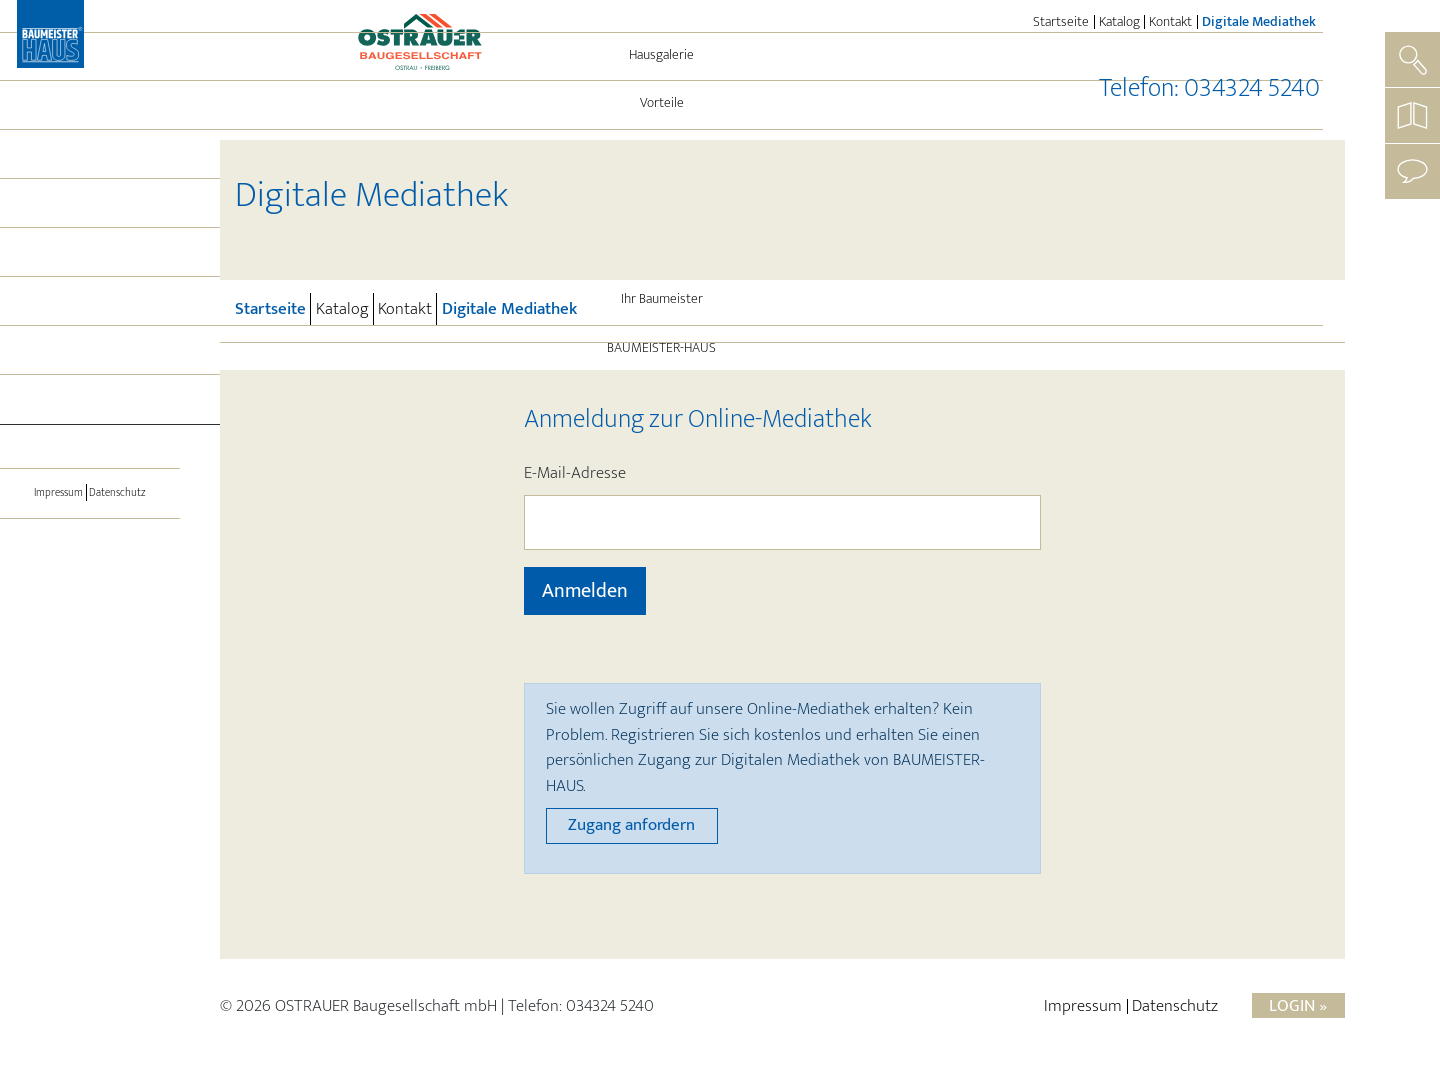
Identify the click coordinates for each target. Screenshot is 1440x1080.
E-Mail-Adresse (575, 474)
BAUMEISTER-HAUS (90, 457)
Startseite (1061, 22)
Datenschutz (125, 599)
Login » (1298, 1005)
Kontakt (1170, 22)
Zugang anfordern (631, 825)
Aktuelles (90, 359)
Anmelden (585, 591)
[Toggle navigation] (90, 512)
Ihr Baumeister (90, 408)
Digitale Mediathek (1261, 22)
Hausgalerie (90, 164)
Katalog (1119, 22)
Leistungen (90, 310)
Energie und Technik (90, 261)
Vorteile (90, 212)
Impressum (51, 599)
